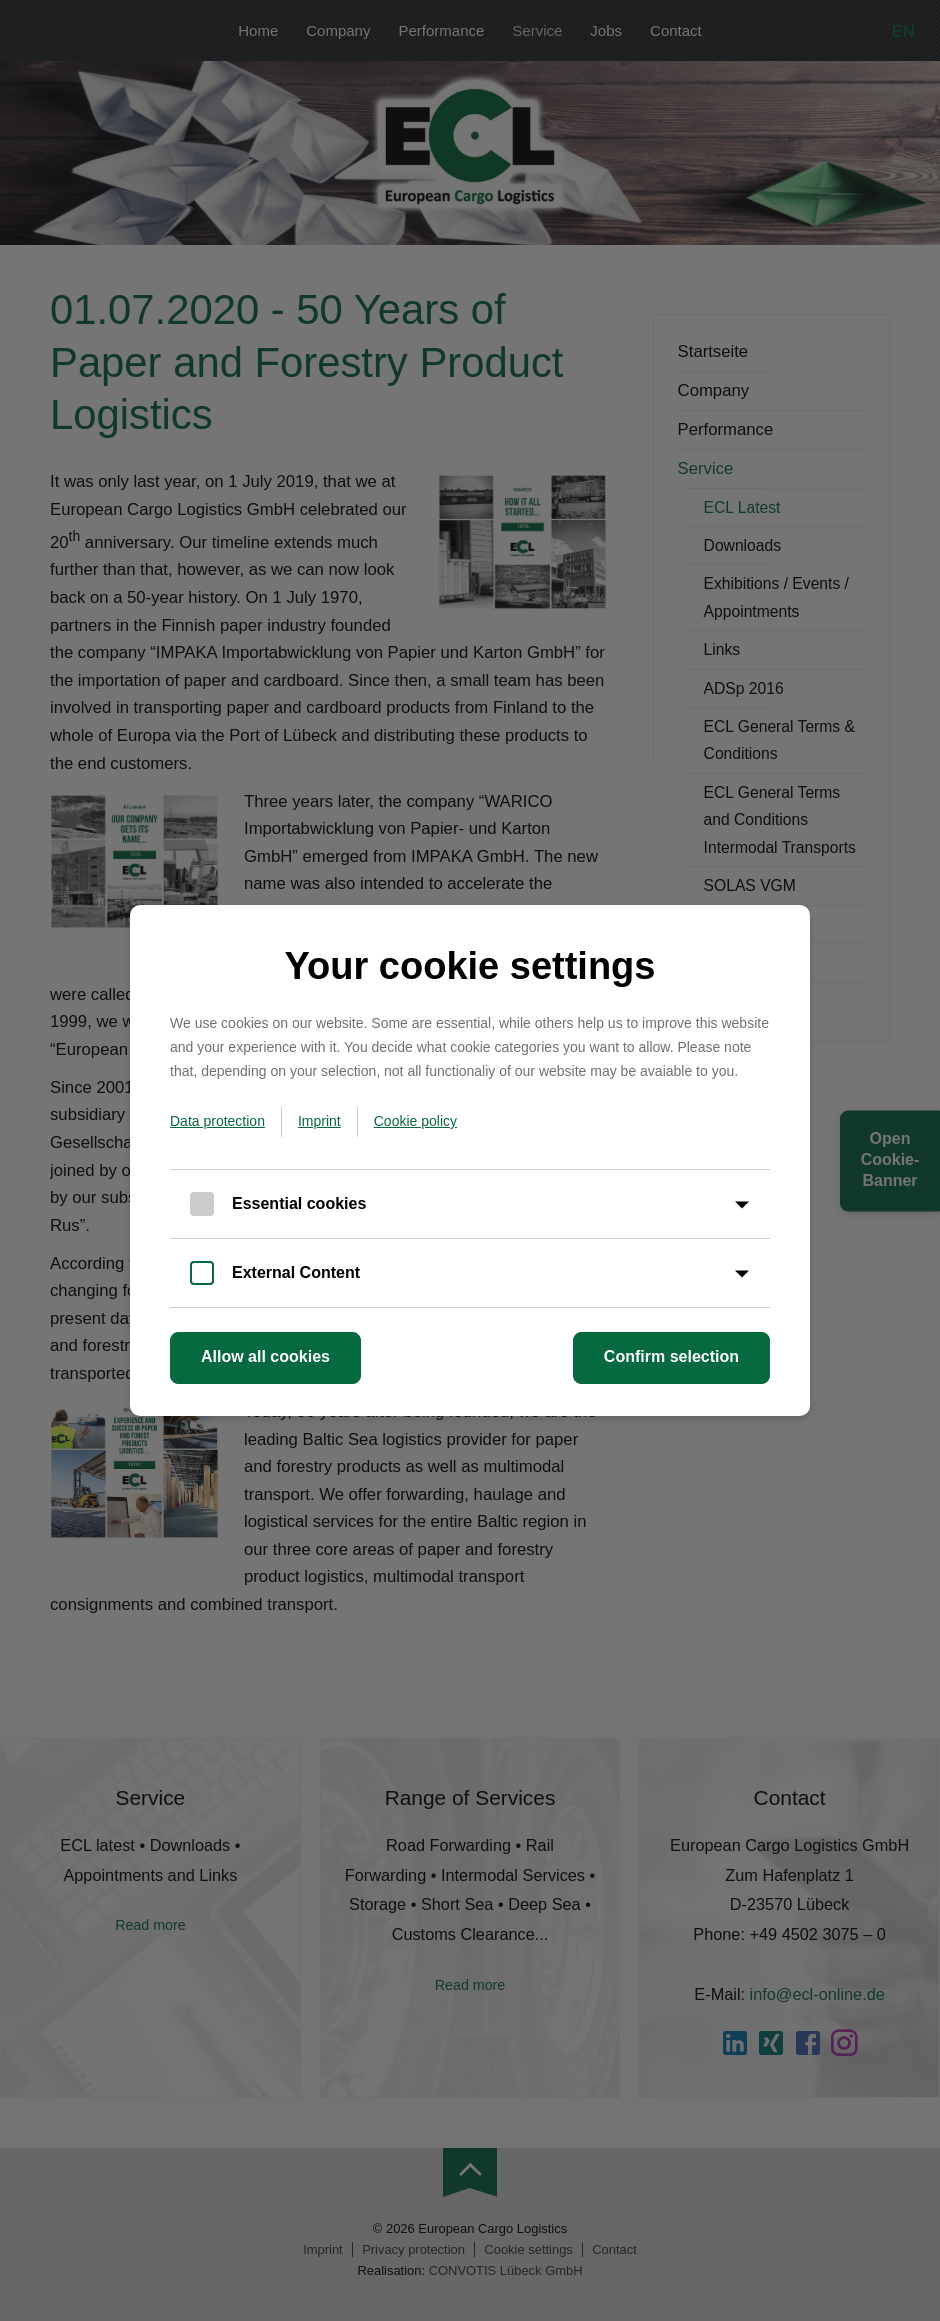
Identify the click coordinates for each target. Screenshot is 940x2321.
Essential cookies (299, 1203)
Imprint (319, 1121)
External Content (296, 1272)
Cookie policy (415, 1121)
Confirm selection (671, 1356)
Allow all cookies (265, 1356)
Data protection (217, 1121)
